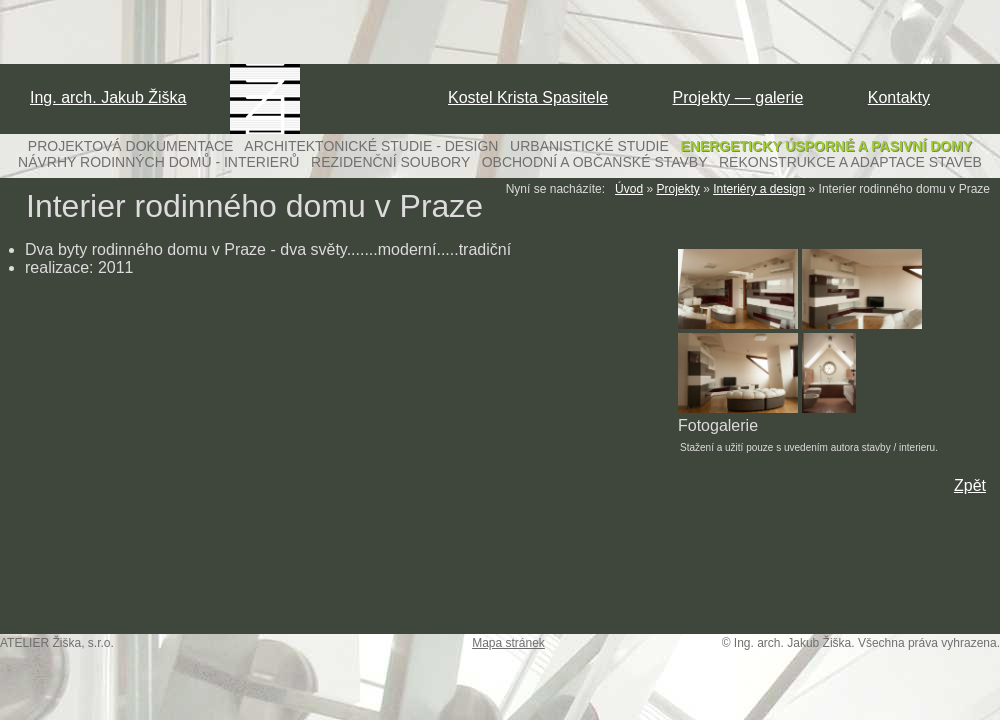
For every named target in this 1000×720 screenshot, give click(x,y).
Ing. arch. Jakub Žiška (108, 97)
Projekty (677, 189)
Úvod (629, 189)
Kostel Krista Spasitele (528, 97)
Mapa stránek (508, 643)
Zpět (970, 485)
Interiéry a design (759, 189)
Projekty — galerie (738, 97)
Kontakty (899, 97)
